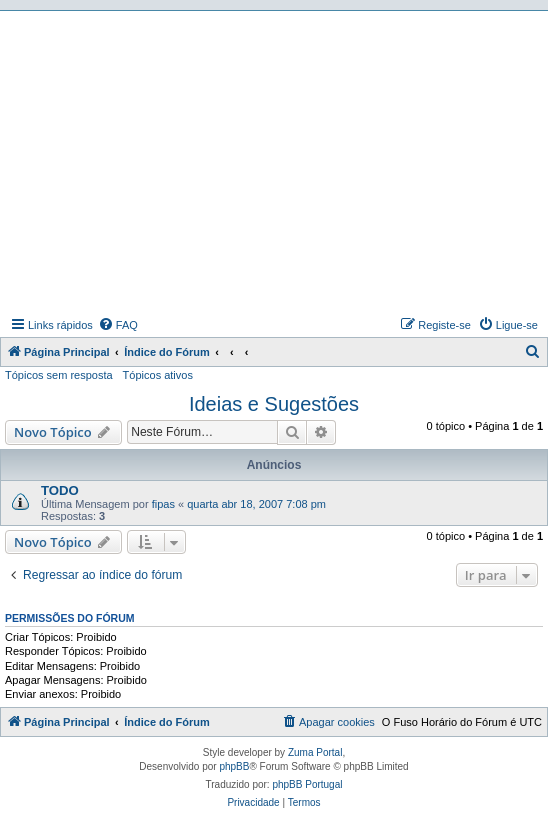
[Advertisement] (276, 161)
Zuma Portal (315, 752)
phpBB (234, 766)
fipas (163, 504)
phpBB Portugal (307, 784)
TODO (60, 490)
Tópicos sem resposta (59, 375)
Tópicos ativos (158, 375)
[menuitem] (118, 325)
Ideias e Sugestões (274, 404)
